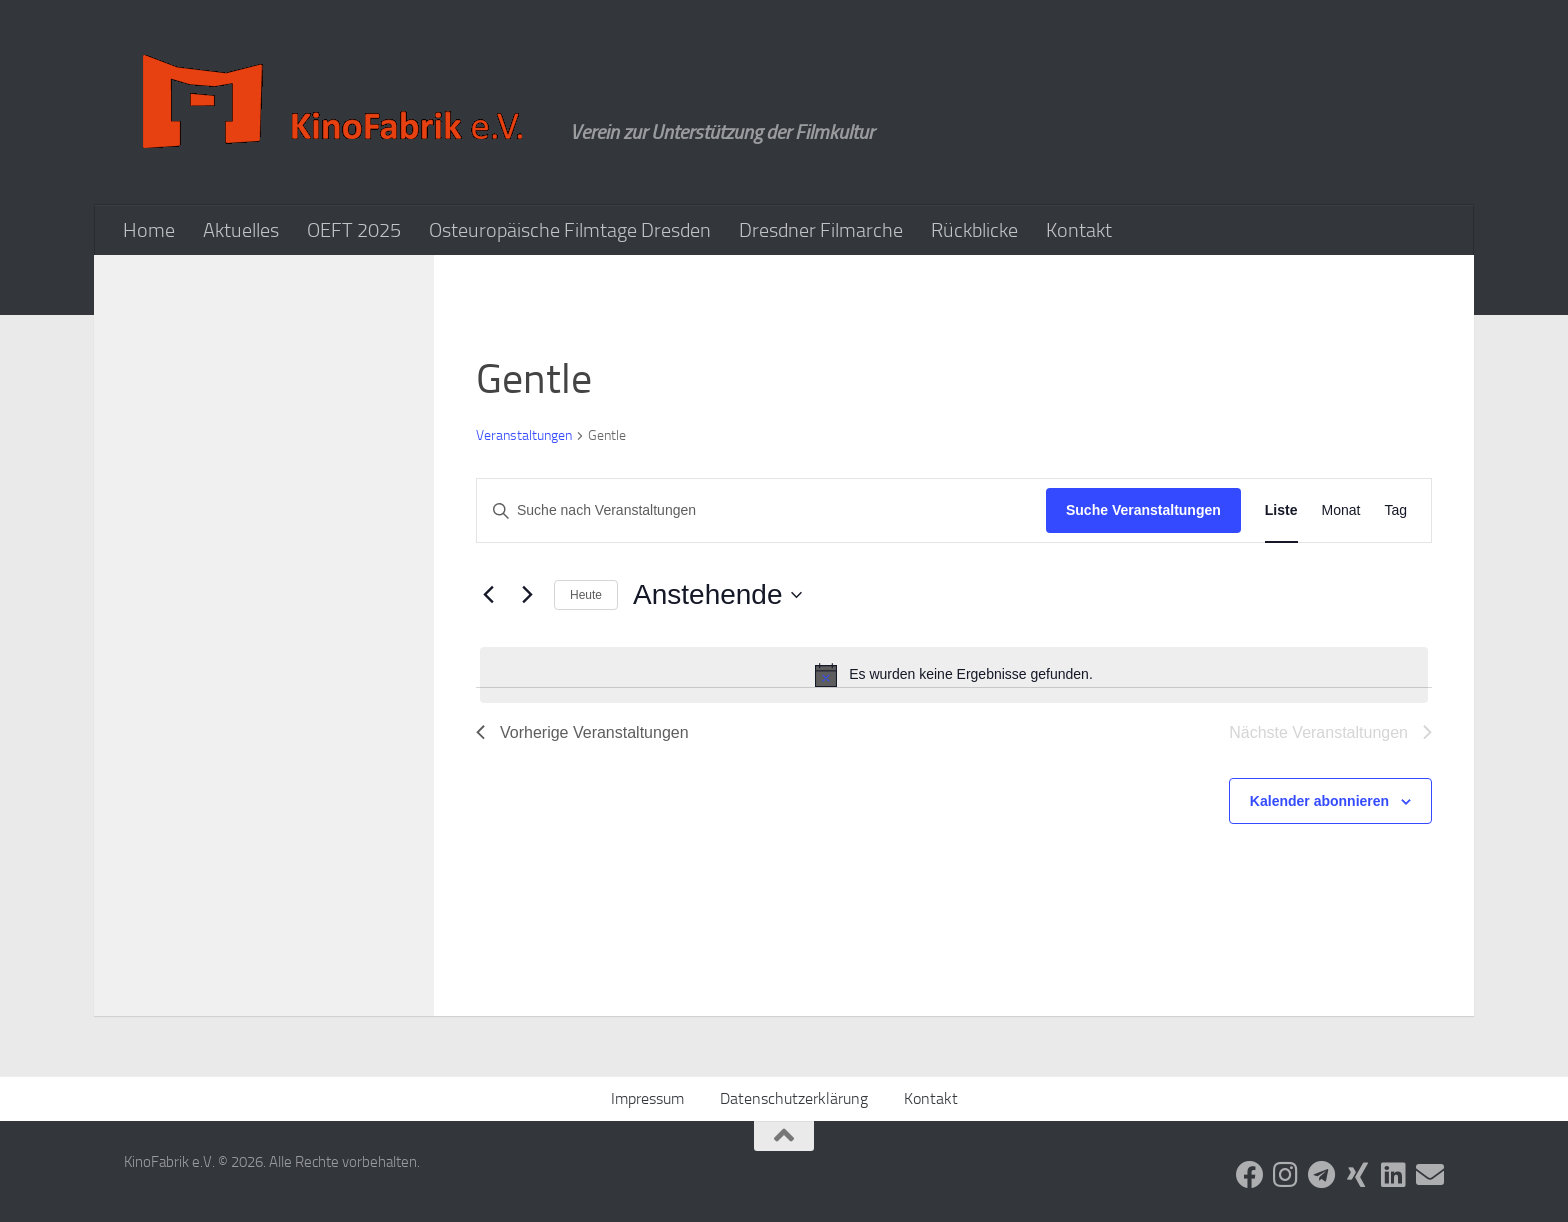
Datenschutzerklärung (794, 1098)
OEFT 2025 (354, 230)
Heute (586, 595)
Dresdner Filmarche (821, 230)
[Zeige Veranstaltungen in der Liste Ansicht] (1281, 510)
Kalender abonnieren (1319, 801)
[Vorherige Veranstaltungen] (488, 595)
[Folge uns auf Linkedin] (1394, 1175)
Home (149, 230)
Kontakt (1079, 230)
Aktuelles (241, 230)
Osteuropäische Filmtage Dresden (570, 230)
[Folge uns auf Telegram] (1322, 1175)
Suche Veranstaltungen (1143, 510)
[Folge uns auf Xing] (1358, 1175)
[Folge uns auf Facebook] (1250, 1175)
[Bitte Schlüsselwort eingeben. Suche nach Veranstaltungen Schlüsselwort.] (761, 510)
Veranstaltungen (524, 435)
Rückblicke (974, 230)
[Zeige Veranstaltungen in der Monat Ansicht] (1341, 510)
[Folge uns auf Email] (1430, 1175)
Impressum (647, 1098)
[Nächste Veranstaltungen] (527, 595)
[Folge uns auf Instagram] (1286, 1175)
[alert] (954, 675)
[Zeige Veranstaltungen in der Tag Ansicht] (1395, 510)
